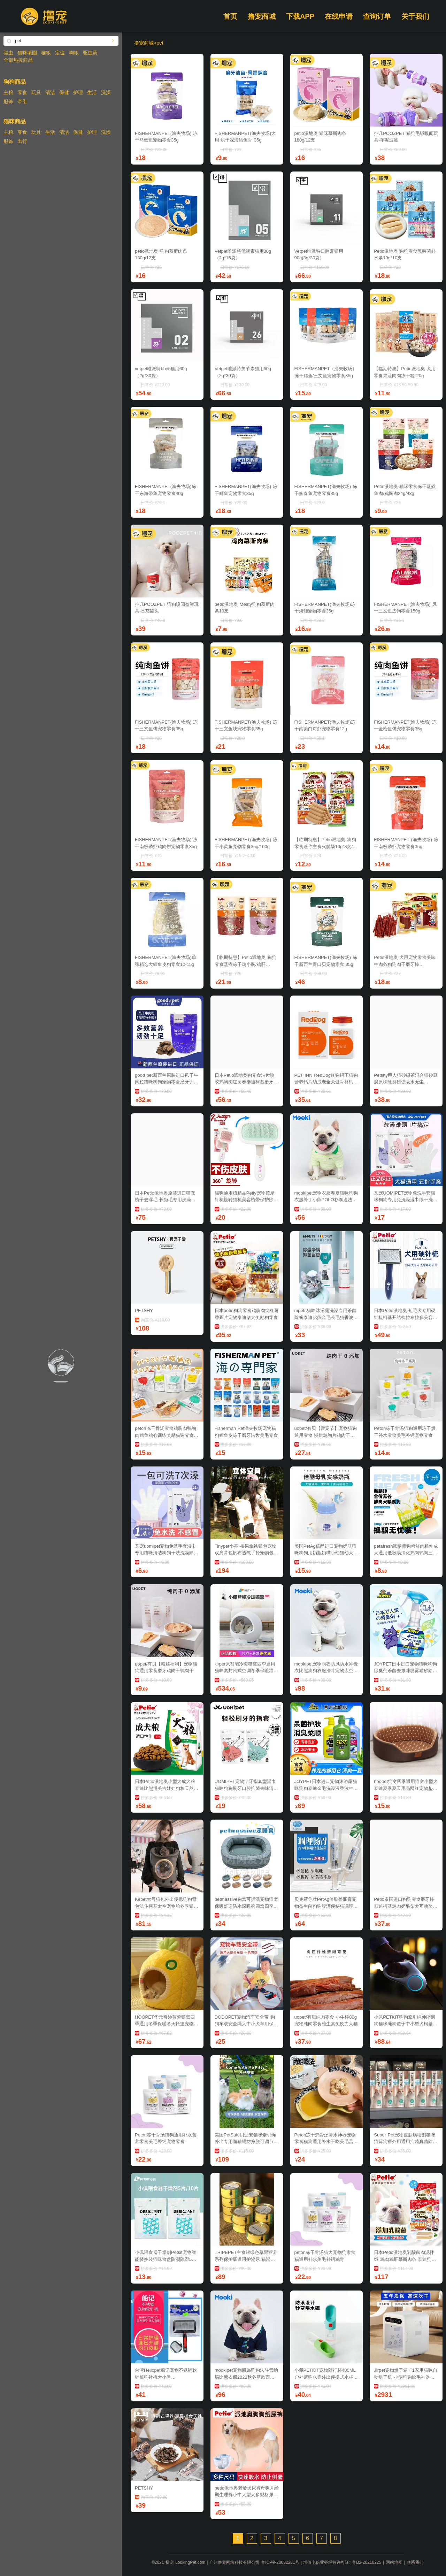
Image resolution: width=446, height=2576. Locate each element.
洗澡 (106, 92)
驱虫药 (90, 52)
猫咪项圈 (27, 52)
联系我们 (415, 2562)
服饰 (8, 101)
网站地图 (394, 2562)
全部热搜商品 (18, 60)
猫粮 (46, 52)
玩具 (36, 92)
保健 (64, 92)
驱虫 (8, 52)
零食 (22, 92)
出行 (22, 141)
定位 (60, 52)
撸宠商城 (262, 16)
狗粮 (74, 52)
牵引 (22, 101)
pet (159, 43)
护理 (78, 92)
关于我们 (415, 16)
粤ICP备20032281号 (280, 2562)
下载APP (300, 16)
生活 (92, 92)
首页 (230, 16)
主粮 (8, 92)
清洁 (50, 92)
